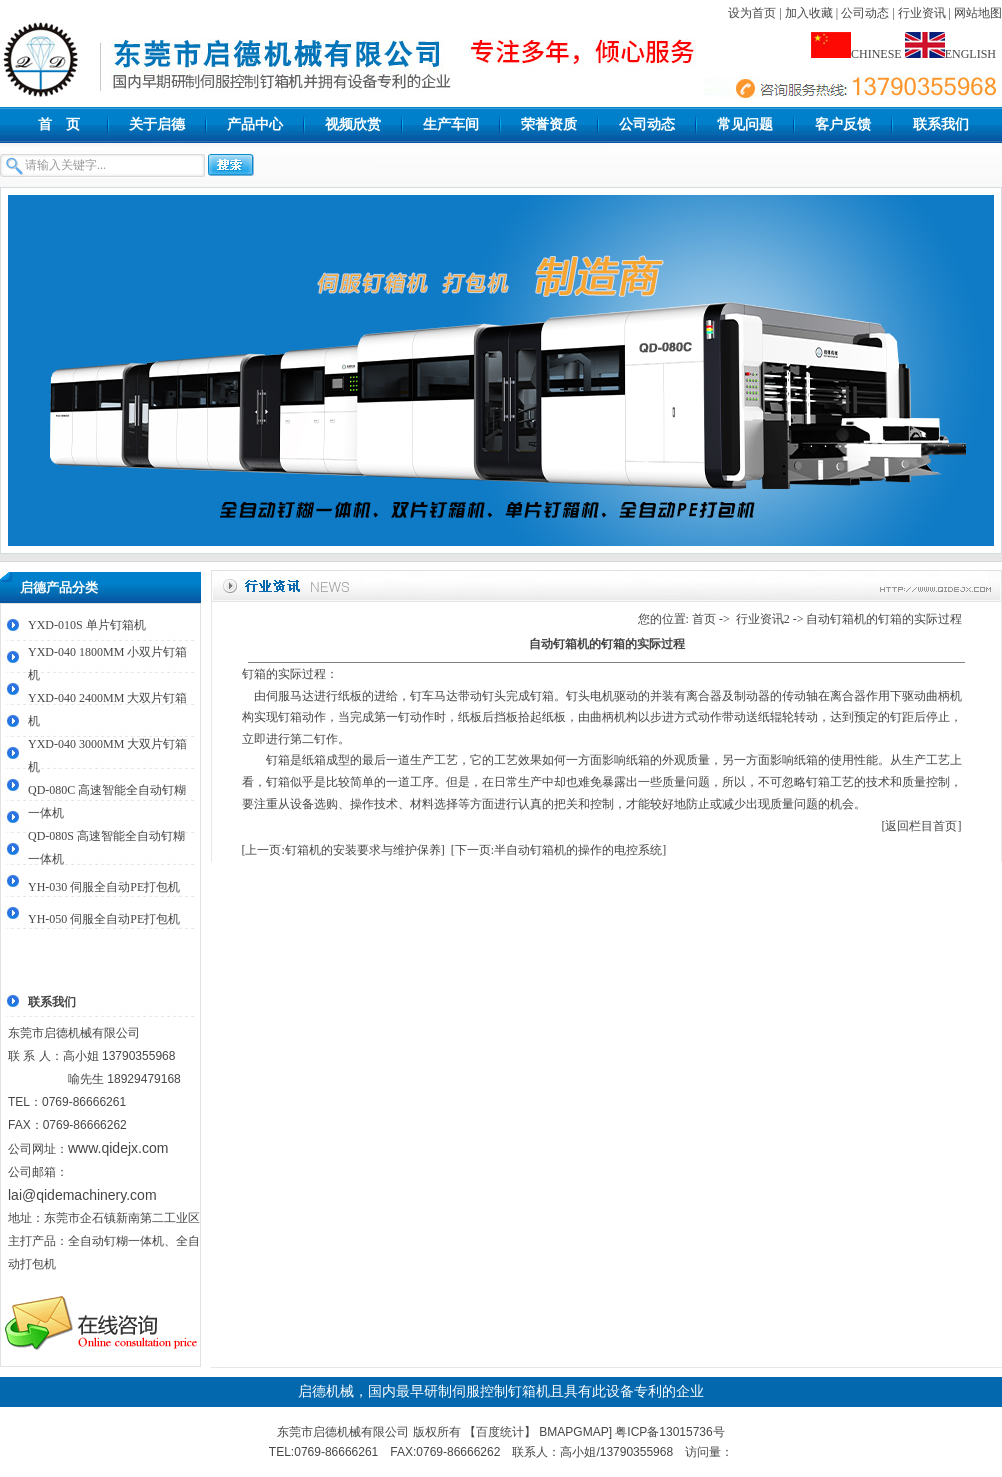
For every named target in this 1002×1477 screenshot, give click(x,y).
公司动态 (865, 13)
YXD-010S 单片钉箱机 (87, 625)
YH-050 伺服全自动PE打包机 (104, 919)
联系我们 (941, 124)
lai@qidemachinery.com (82, 1195)
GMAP (590, 1432)
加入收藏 (809, 13)
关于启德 (157, 124)
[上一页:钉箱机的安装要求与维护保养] (343, 850)
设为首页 (752, 13)
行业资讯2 (763, 619)
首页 (704, 619)
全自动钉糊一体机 (116, 1241)
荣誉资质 (549, 124)
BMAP (556, 1432)
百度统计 (500, 1432)
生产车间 (451, 124)
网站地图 (978, 13)
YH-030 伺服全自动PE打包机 (104, 887)
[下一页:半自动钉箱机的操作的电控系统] (558, 850)
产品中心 (255, 124)
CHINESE (856, 54)
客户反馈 (843, 124)
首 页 (59, 124)
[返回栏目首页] (922, 826)
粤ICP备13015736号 (669, 1432)
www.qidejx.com (118, 1148)
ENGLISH (950, 54)
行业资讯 (922, 13)
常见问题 (745, 124)
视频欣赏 (353, 124)
